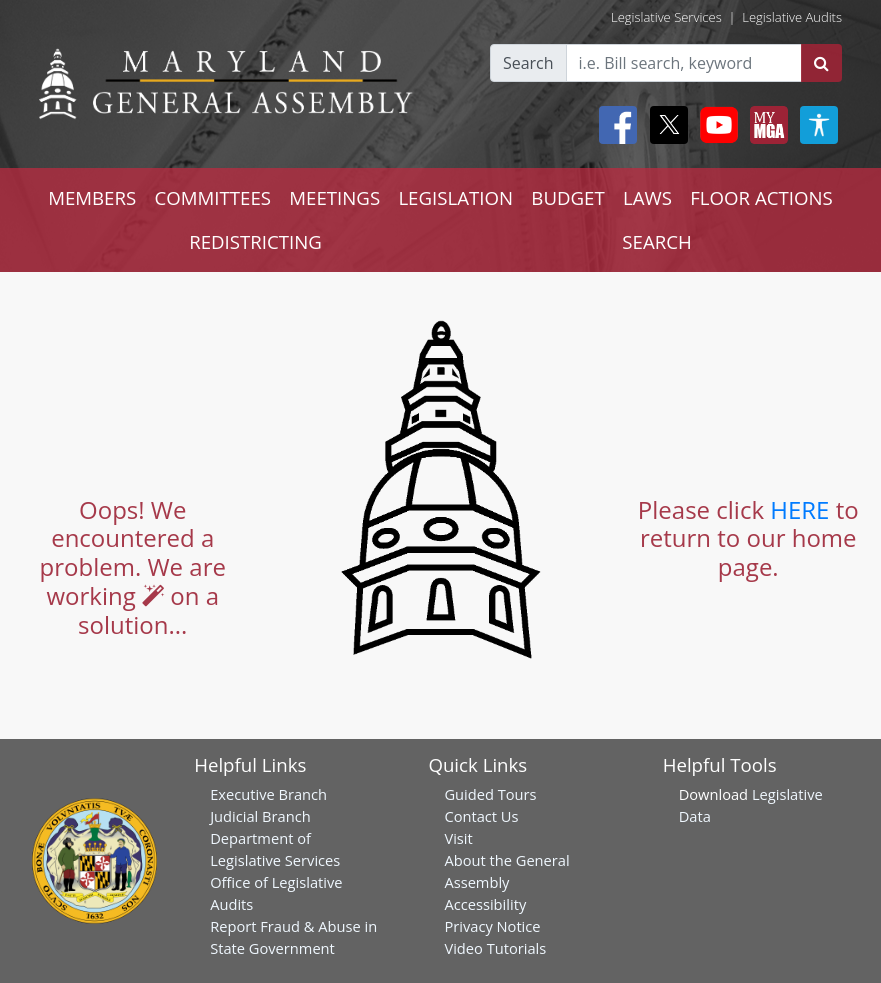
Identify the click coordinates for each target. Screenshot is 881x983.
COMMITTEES (212, 197)
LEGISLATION (455, 197)
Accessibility (485, 904)
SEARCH (656, 241)
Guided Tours (490, 794)
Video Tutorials (495, 948)
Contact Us (481, 816)
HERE (799, 509)
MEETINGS (334, 197)
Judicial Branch (260, 816)
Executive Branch (268, 794)
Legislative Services (666, 17)
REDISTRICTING (255, 241)
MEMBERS (92, 197)
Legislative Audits (792, 17)
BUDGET (567, 197)
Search (528, 63)
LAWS (647, 197)
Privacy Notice (492, 926)
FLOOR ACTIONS (761, 197)
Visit (458, 838)
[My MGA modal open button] (765, 125)
